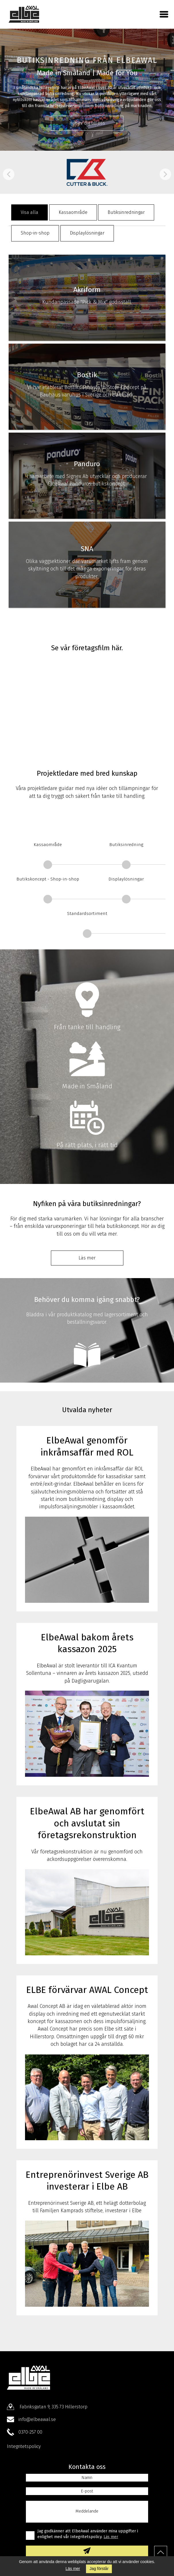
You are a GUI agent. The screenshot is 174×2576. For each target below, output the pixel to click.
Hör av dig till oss (87, 123)
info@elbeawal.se (37, 2419)
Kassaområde (73, 212)
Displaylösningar (87, 233)
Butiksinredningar (126, 212)
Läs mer (73, 2568)
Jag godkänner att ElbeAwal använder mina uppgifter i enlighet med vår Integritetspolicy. (87, 2534)
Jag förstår (98, 2568)
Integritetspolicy (24, 2446)
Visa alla (29, 212)
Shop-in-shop (35, 233)
